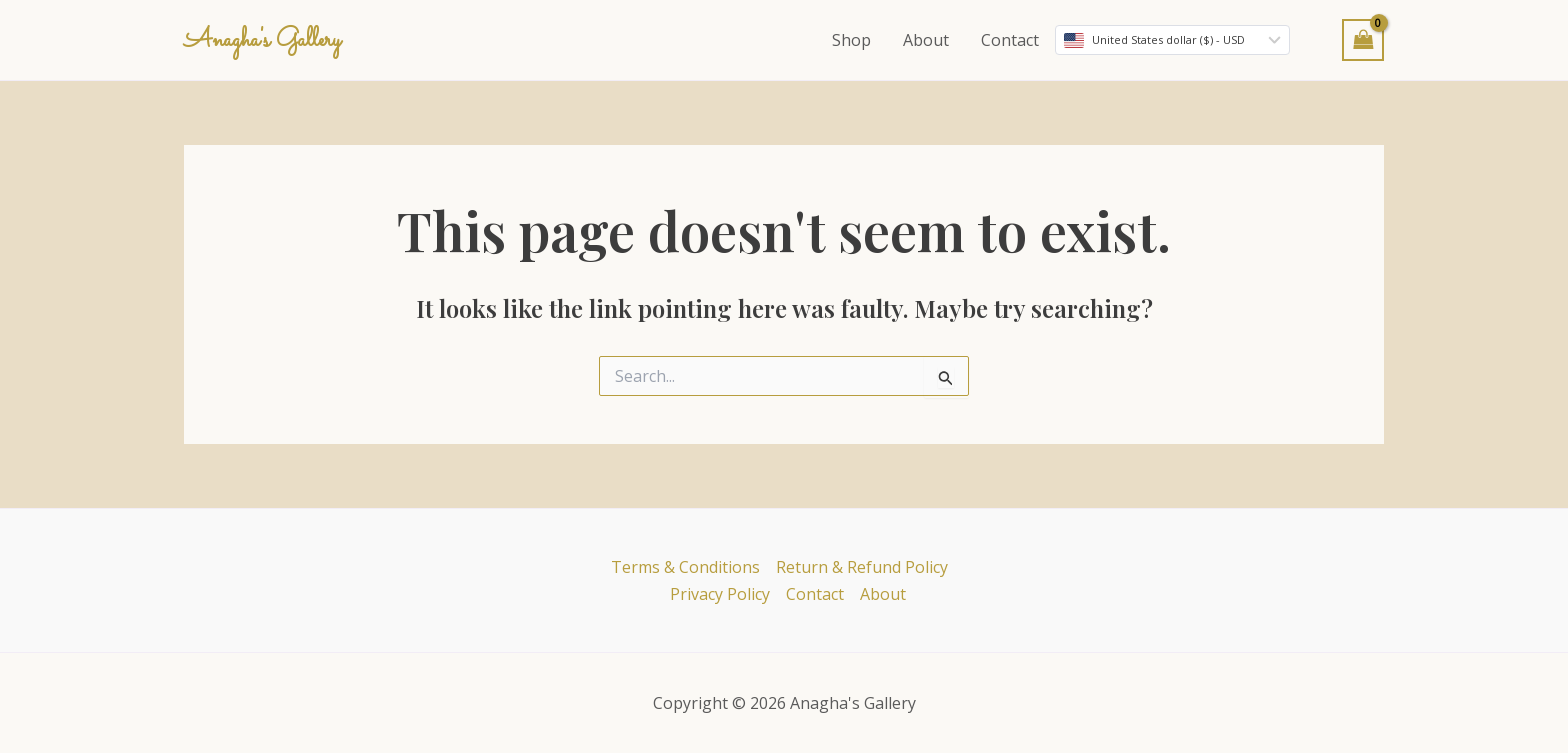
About (926, 40)
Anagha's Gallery (262, 41)
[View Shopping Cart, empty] (1363, 39)
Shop (851, 40)
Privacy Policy (720, 594)
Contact (1010, 40)
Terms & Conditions (685, 567)
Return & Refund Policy (862, 567)
